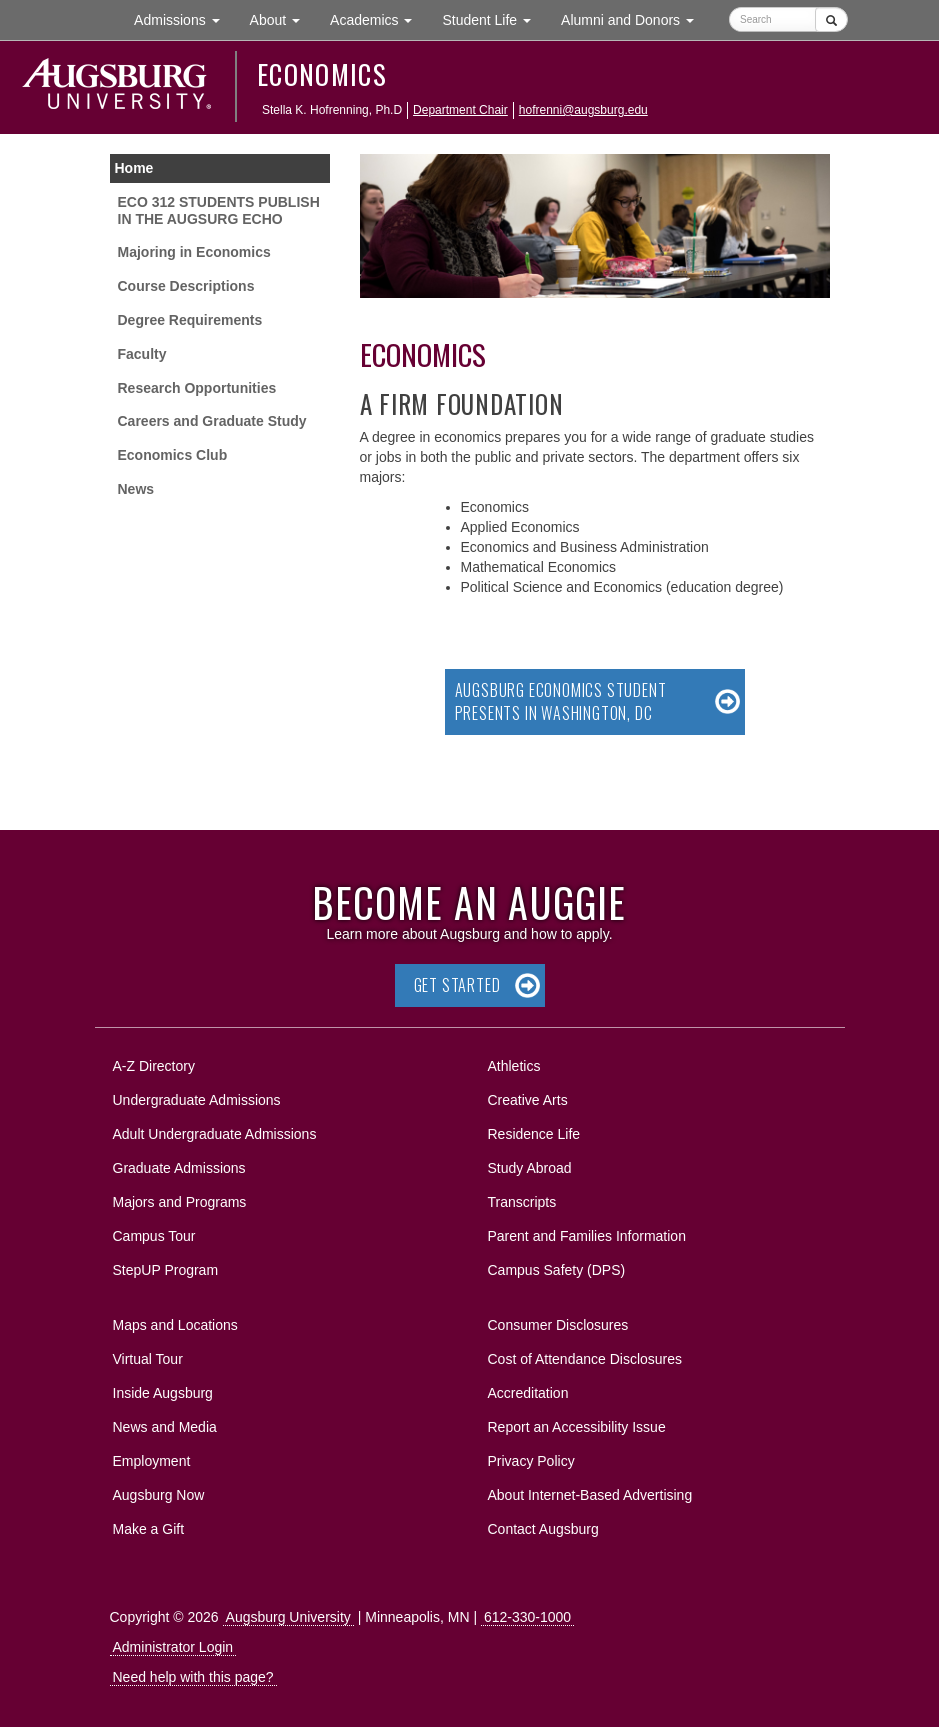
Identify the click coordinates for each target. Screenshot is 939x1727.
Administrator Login (173, 1647)
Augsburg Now (159, 1495)
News (136, 489)
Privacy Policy (531, 1461)
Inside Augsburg (163, 1393)
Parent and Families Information (587, 1236)
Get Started (457, 985)
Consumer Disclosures (558, 1325)
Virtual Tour (148, 1359)
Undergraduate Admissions (197, 1100)
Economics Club (173, 455)
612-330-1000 (527, 1617)
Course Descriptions (186, 286)
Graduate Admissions (179, 1168)
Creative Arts (528, 1100)
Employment (152, 1461)
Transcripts (522, 1202)
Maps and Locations (175, 1325)
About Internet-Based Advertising (590, 1495)
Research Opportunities (197, 388)
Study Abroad (530, 1168)
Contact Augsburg (543, 1529)
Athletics (514, 1066)
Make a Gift (149, 1529)
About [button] (282, 24)
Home (134, 168)
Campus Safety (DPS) (557, 1270)
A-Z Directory (154, 1066)
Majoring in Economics (194, 252)
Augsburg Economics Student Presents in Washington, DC (561, 701)
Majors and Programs (179, 1198)
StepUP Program (166, 1270)
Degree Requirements (190, 320)
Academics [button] (378, 18)
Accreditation (528, 1393)
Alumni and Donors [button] (635, 18)
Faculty (142, 354)
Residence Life (534, 1134)
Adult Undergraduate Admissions (215, 1134)
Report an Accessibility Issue (577, 1427)
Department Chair (460, 110)
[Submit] (831, 19)
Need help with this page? (193, 1677)
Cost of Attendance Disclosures (585, 1359)
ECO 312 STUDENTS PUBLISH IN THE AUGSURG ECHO (219, 210)
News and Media (165, 1427)
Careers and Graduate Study (212, 421)
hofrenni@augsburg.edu (583, 110)
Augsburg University (288, 1617)
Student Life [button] (494, 18)
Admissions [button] (184, 18)
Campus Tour (154, 1236)
